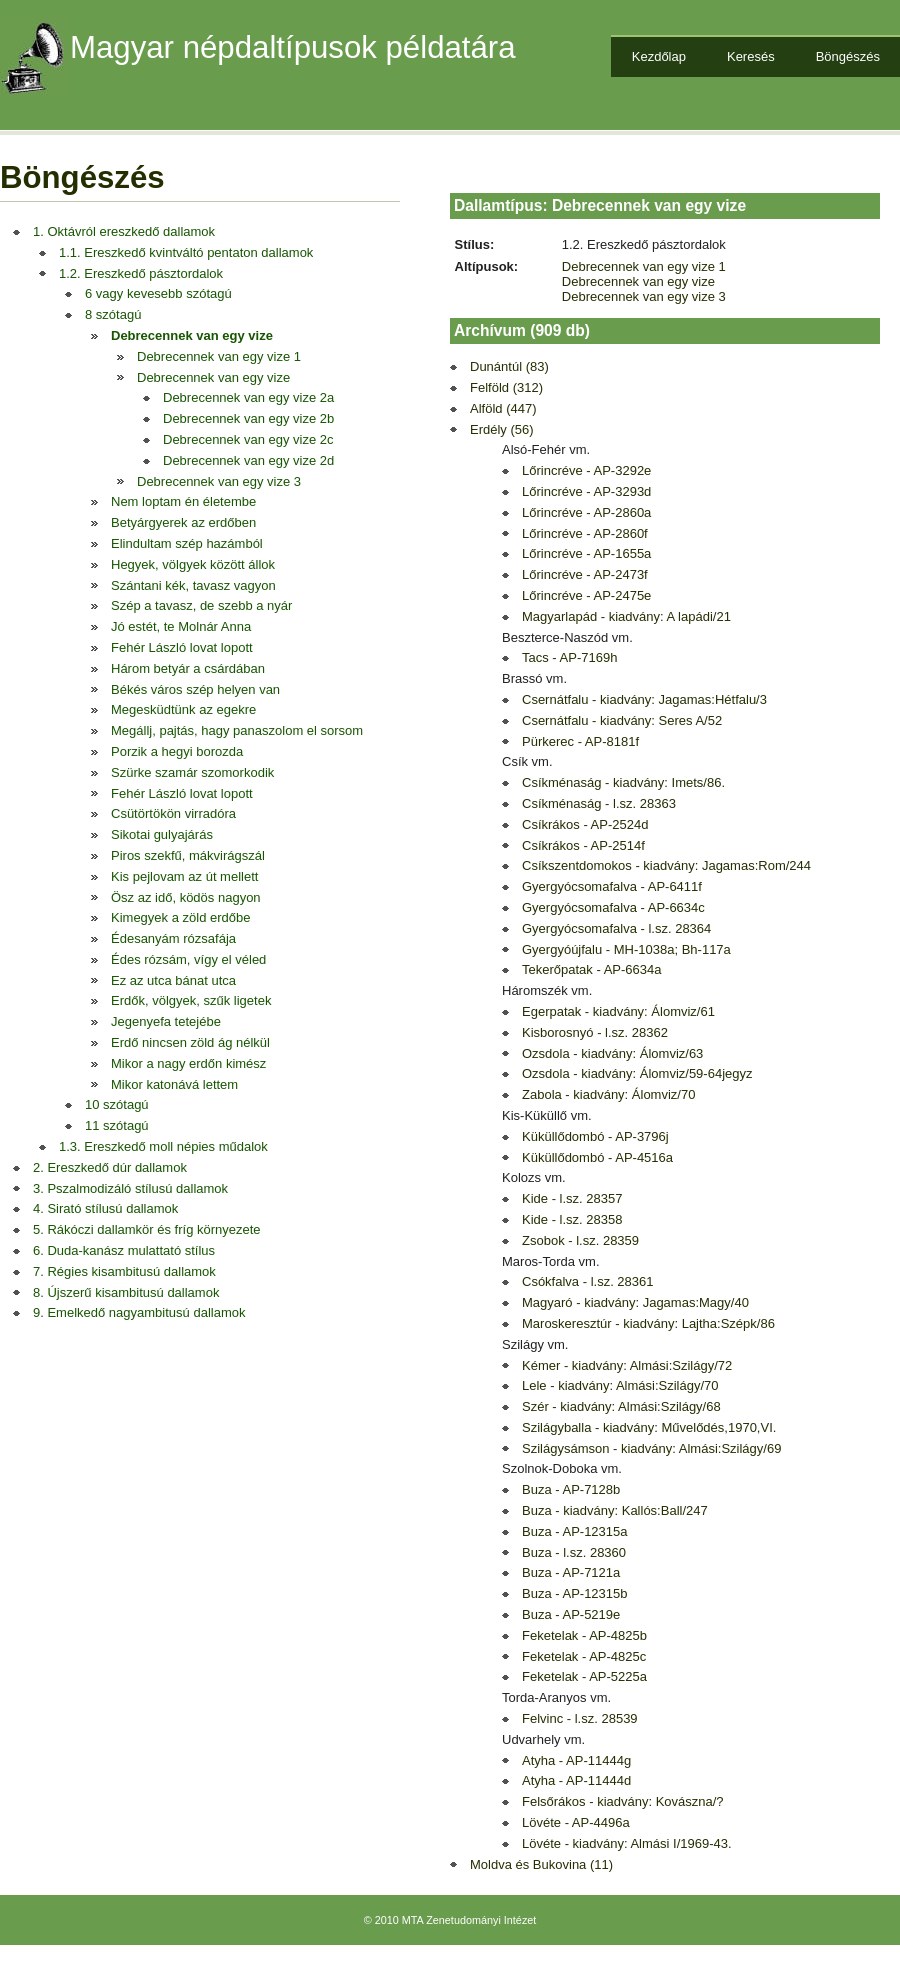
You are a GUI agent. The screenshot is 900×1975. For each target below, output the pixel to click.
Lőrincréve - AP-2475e (586, 595)
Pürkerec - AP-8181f (580, 741)
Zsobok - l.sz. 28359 (580, 1240)
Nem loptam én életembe (183, 501)
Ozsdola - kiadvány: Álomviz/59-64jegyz (637, 1073)
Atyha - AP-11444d (576, 1780)
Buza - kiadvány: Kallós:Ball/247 (615, 1510)
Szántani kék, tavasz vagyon (193, 585)
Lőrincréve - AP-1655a (586, 553)
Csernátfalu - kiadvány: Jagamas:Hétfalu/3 (644, 699)
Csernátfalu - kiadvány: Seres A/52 (622, 720)
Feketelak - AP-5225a (584, 1676)
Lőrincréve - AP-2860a (586, 512)
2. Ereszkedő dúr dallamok (110, 1167)
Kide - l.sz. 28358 (572, 1219)
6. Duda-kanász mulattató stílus (124, 1250)
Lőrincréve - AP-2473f (585, 574)
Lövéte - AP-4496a (576, 1822)
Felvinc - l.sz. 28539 (580, 1718)
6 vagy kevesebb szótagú (158, 293)
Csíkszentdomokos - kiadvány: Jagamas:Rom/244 (666, 865)
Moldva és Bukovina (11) (541, 1864)
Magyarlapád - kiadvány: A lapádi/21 (626, 616)
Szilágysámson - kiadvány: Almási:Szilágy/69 (651, 1448)
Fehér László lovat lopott (182, 647)
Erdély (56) (502, 429)
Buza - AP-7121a (571, 1572)
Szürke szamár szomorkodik (192, 772)
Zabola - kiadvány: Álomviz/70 (608, 1094)
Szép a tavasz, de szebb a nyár (201, 605)
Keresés (751, 56)
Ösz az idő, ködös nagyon (186, 897)
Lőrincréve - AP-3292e (586, 470)
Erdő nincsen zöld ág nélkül (190, 1042)
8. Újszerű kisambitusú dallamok (126, 1292)
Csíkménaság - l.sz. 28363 (599, 803)
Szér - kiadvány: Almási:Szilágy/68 (621, 1406)
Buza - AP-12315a (575, 1531)
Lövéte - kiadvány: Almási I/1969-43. (627, 1843)
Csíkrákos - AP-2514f (583, 845)
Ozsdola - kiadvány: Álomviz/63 (612, 1053)
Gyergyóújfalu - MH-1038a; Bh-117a (626, 949)
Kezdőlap (659, 56)
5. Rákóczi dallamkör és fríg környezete (147, 1229)
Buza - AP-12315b (575, 1593)
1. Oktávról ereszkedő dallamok (124, 231)
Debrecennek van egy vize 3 (219, 481)
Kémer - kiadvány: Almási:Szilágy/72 (627, 1365)
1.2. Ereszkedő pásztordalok (141, 273)
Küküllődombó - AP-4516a (597, 1157)
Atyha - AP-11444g (576, 1760)
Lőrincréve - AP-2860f (585, 533)
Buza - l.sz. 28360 (574, 1552)
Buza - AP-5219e (571, 1614)
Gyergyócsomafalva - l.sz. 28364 (616, 928)
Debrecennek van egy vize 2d (248, 460)
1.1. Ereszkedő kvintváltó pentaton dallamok (186, 252)
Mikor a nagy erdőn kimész (188, 1063)
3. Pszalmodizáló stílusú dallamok (130, 1188)
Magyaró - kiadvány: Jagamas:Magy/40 (635, 1302)
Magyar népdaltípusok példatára (293, 47)
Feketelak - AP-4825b (584, 1635)
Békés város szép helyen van (195, 689)
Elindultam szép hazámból (187, 543)
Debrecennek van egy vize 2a (248, 397)
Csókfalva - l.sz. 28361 (588, 1281)
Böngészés (848, 56)
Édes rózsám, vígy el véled (188, 959)
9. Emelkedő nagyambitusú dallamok (139, 1312)
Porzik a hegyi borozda (177, 751)
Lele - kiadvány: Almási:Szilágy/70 (620, 1385)
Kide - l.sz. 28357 (572, 1198)
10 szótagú (117, 1104)
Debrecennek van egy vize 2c (248, 439)
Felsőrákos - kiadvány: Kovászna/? (623, 1801)
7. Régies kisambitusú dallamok (124, 1271)
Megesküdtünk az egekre (183, 709)
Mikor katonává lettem (174, 1084)
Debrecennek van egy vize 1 (219, 356)
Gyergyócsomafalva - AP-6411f (612, 886)
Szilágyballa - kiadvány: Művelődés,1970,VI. (649, 1427)
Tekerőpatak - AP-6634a (591, 969)
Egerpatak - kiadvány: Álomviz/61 (618, 1011)
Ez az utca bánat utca (173, 980)
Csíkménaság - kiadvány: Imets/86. (623, 782)
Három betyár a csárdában (188, 668)
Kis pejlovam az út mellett (184, 876)
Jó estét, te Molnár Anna (181, 626)
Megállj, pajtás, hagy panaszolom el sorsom (237, 730)
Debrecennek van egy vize (192, 335)
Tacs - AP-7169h (569, 657)
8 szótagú (113, 314)
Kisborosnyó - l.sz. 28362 (595, 1032)
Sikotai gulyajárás (162, 834)
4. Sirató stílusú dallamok (105, 1208)
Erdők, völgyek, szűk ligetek (191, 1000)
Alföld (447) (503, 408)
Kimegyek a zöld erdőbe (180, 917)
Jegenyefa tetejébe (166, 1021)
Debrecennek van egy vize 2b (248, 418)
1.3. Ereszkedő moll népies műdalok (163, 1146)
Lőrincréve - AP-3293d (586, 491)
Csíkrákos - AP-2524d (585, 824)
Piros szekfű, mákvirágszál (188, 855)
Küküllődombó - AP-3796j (595, 1136)
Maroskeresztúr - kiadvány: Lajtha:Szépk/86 (648, 1323)
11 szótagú (117, 1125)
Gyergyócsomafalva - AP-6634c (613, 907)
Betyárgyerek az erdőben (183, 522)
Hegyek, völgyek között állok (193, 564)
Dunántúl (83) (509, 366)
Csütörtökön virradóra (173, 813)
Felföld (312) (506, 387)
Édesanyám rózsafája (173, 938)
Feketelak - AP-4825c (584, 1656)
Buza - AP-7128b (571, 1489)
